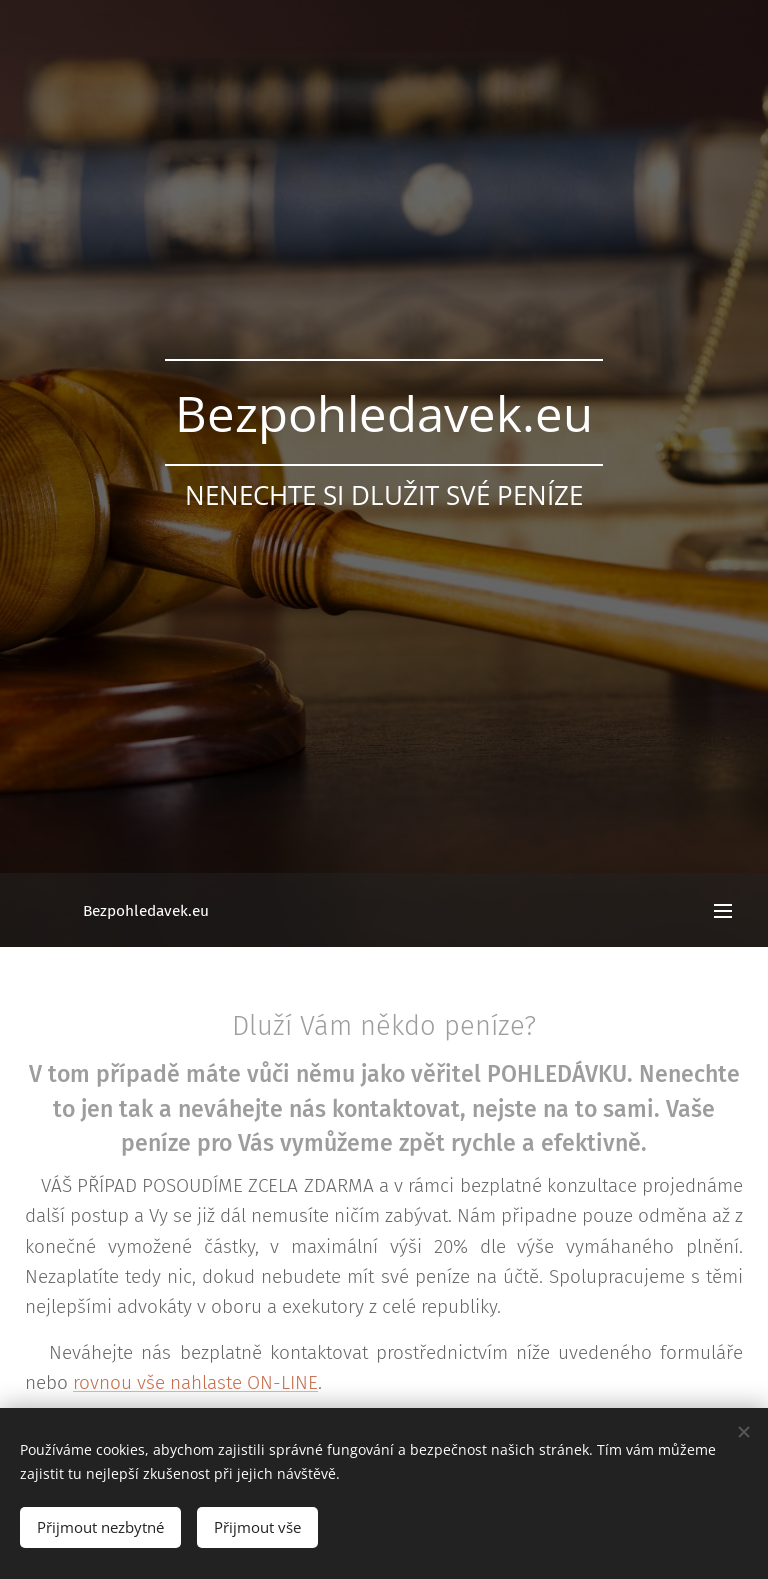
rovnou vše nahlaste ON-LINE (195, 1383)
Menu (723, 911)
